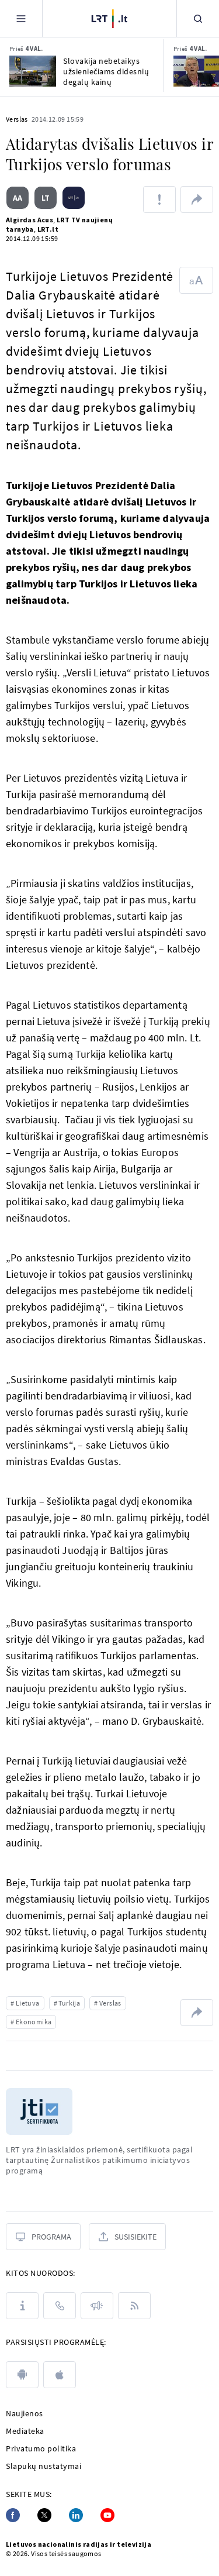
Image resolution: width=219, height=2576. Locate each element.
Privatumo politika (41, 2448)
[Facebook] (13, 2515)
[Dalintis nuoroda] (196, 199)
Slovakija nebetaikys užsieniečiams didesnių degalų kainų (106, 71)
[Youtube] (107, 2515)
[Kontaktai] (59, 2305)
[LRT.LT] (109, 17)
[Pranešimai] (97, 2305)
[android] (22, 2374)
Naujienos (24, 2413)
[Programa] (43, 2236)
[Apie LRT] (22, 2305)
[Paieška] (198, 18)
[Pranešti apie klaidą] (159, 199)
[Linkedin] (76, 2515)
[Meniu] (21, 18)
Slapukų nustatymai (43, 2466)
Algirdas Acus (29, 219)
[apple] (59, 2374)
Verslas (17, 119)
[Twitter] (44, 2515)
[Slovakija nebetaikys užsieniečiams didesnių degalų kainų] (32, 71)
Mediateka (25, 2431)
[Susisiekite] (127, 2236)
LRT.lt (47, 229)
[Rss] (134, 2305)
